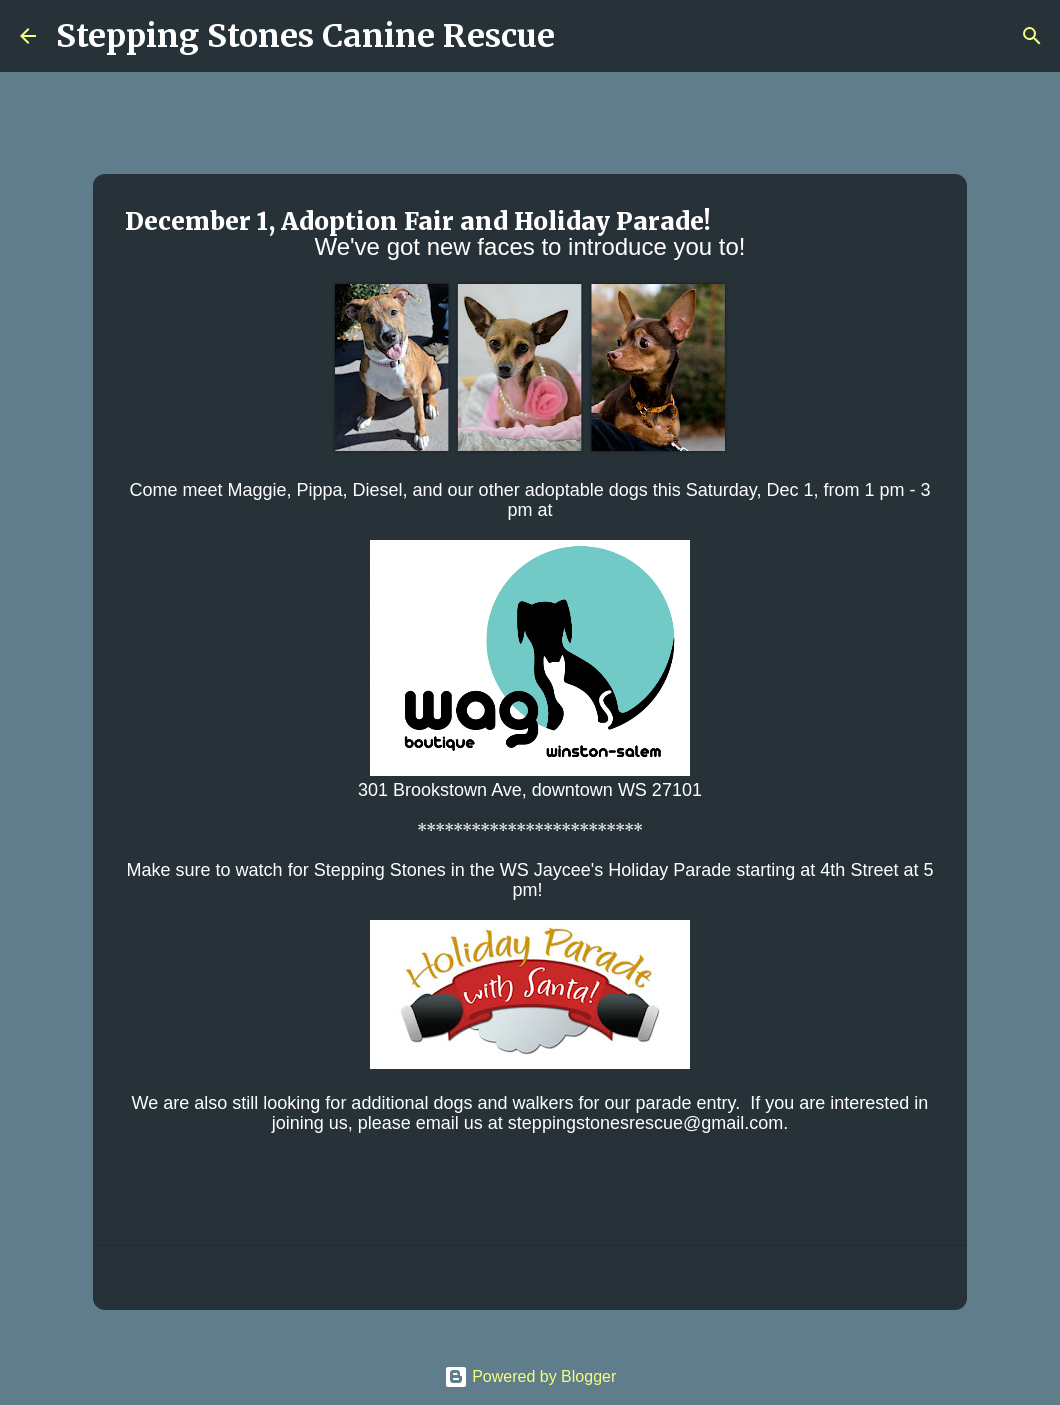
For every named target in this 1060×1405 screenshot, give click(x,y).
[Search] (583, 36)
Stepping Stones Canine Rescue (305, 36)
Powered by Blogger (530, 1376)
